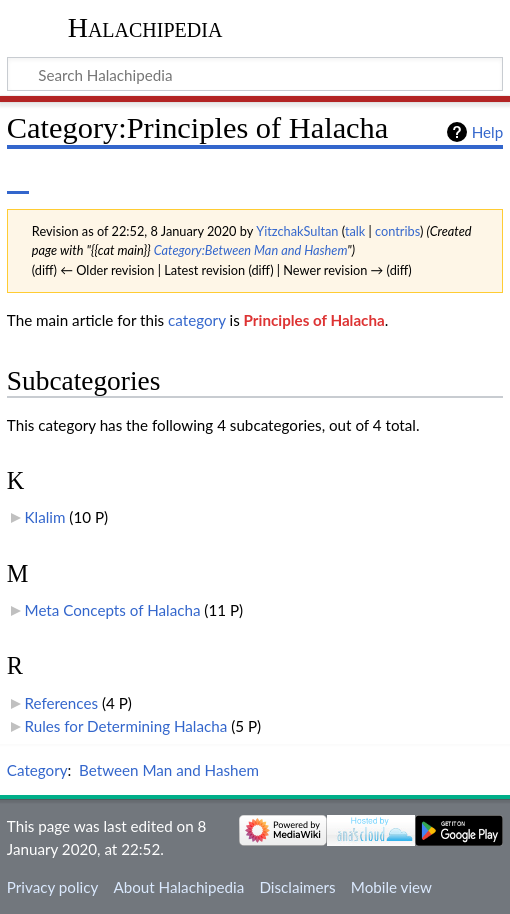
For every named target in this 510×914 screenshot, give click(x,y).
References (61, 703)
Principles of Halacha (314, 320)
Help (487, 132)
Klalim (45, 517)
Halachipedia (145, 27)
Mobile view (391, 887)
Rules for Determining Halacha (126, 726)
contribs (397, 231)
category (197, 320)
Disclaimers (297, 887)
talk (355, 231)
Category (37, 770)
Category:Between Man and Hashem (251, 250)
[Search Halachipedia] (255, 74)
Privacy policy (52, 887)
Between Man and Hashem (169, 770)
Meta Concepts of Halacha (113, 610)
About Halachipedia (178, 887)
